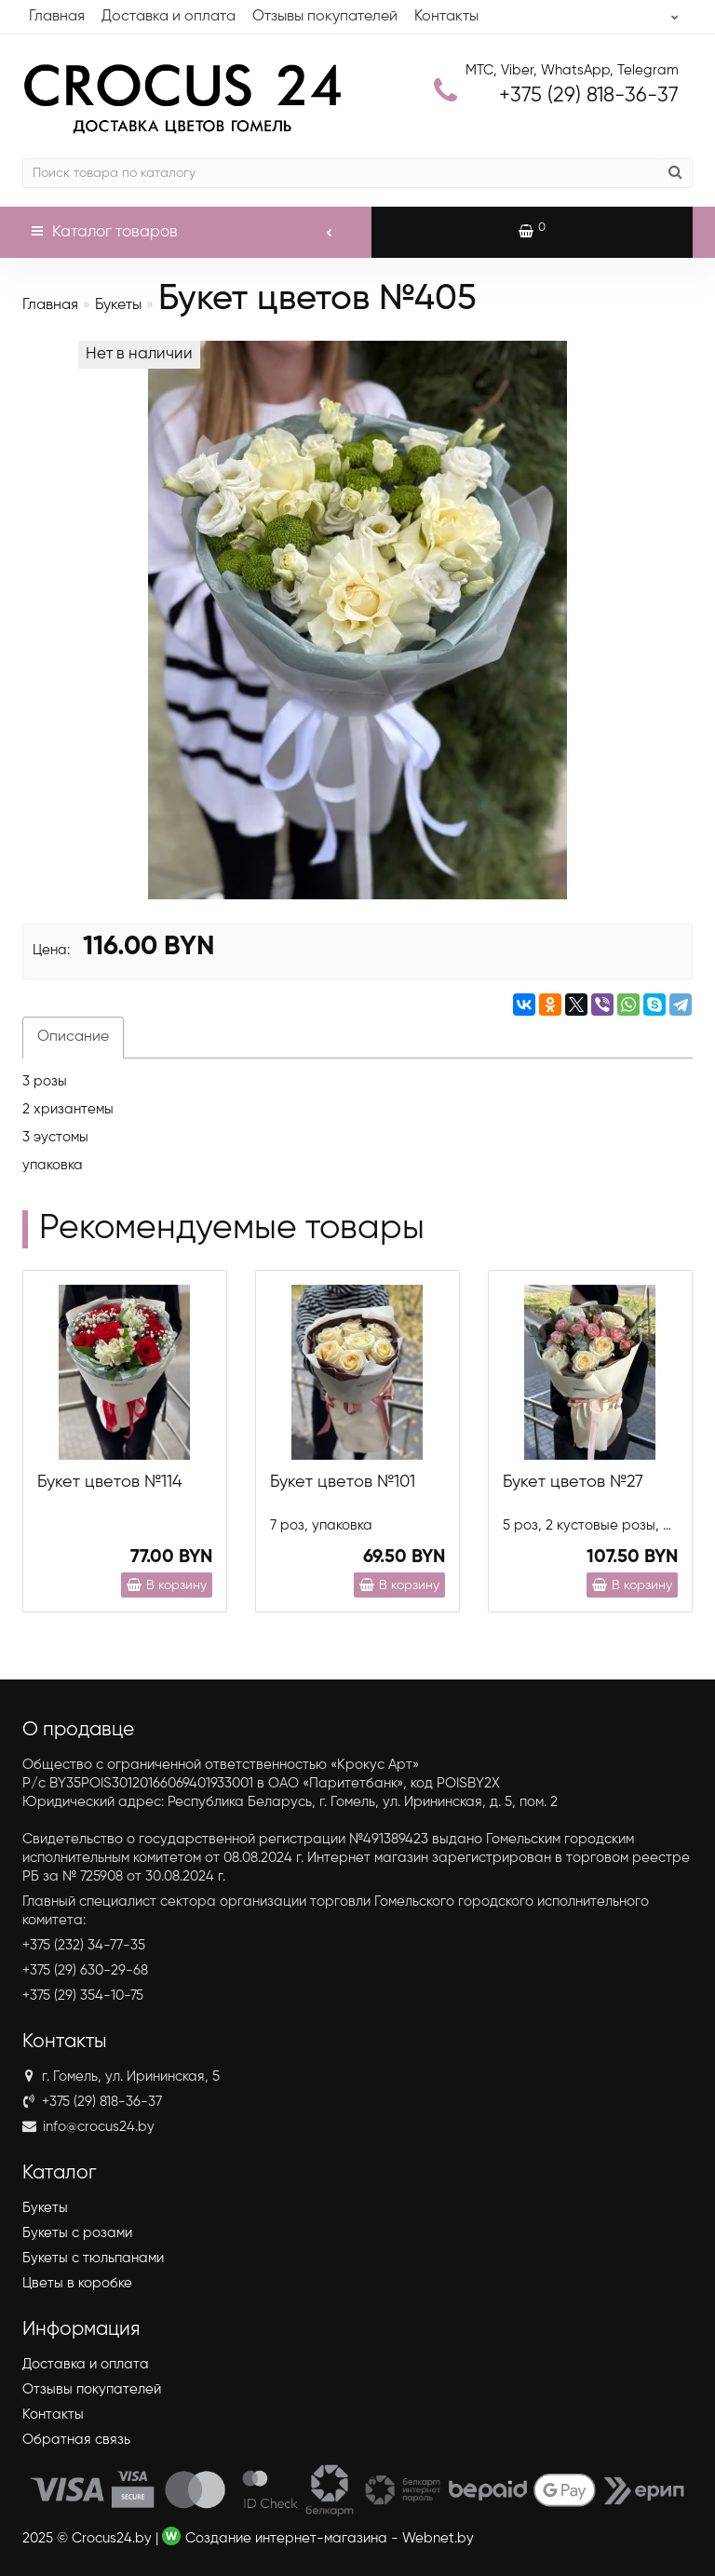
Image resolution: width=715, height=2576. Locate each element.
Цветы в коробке (77, 2283)
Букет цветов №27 (573, 1482)
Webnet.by (438, 2538)
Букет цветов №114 (109, 1482)
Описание (73, 1037)
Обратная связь (76, 2440)
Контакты (446, 16)
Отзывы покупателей (325, 16)
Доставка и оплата (168, 16)
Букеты (118, 305)
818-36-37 (589, 96)
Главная (57, 16)
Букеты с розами (77, 2233)
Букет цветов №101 (342, 1482)
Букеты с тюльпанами (93, 2258)
